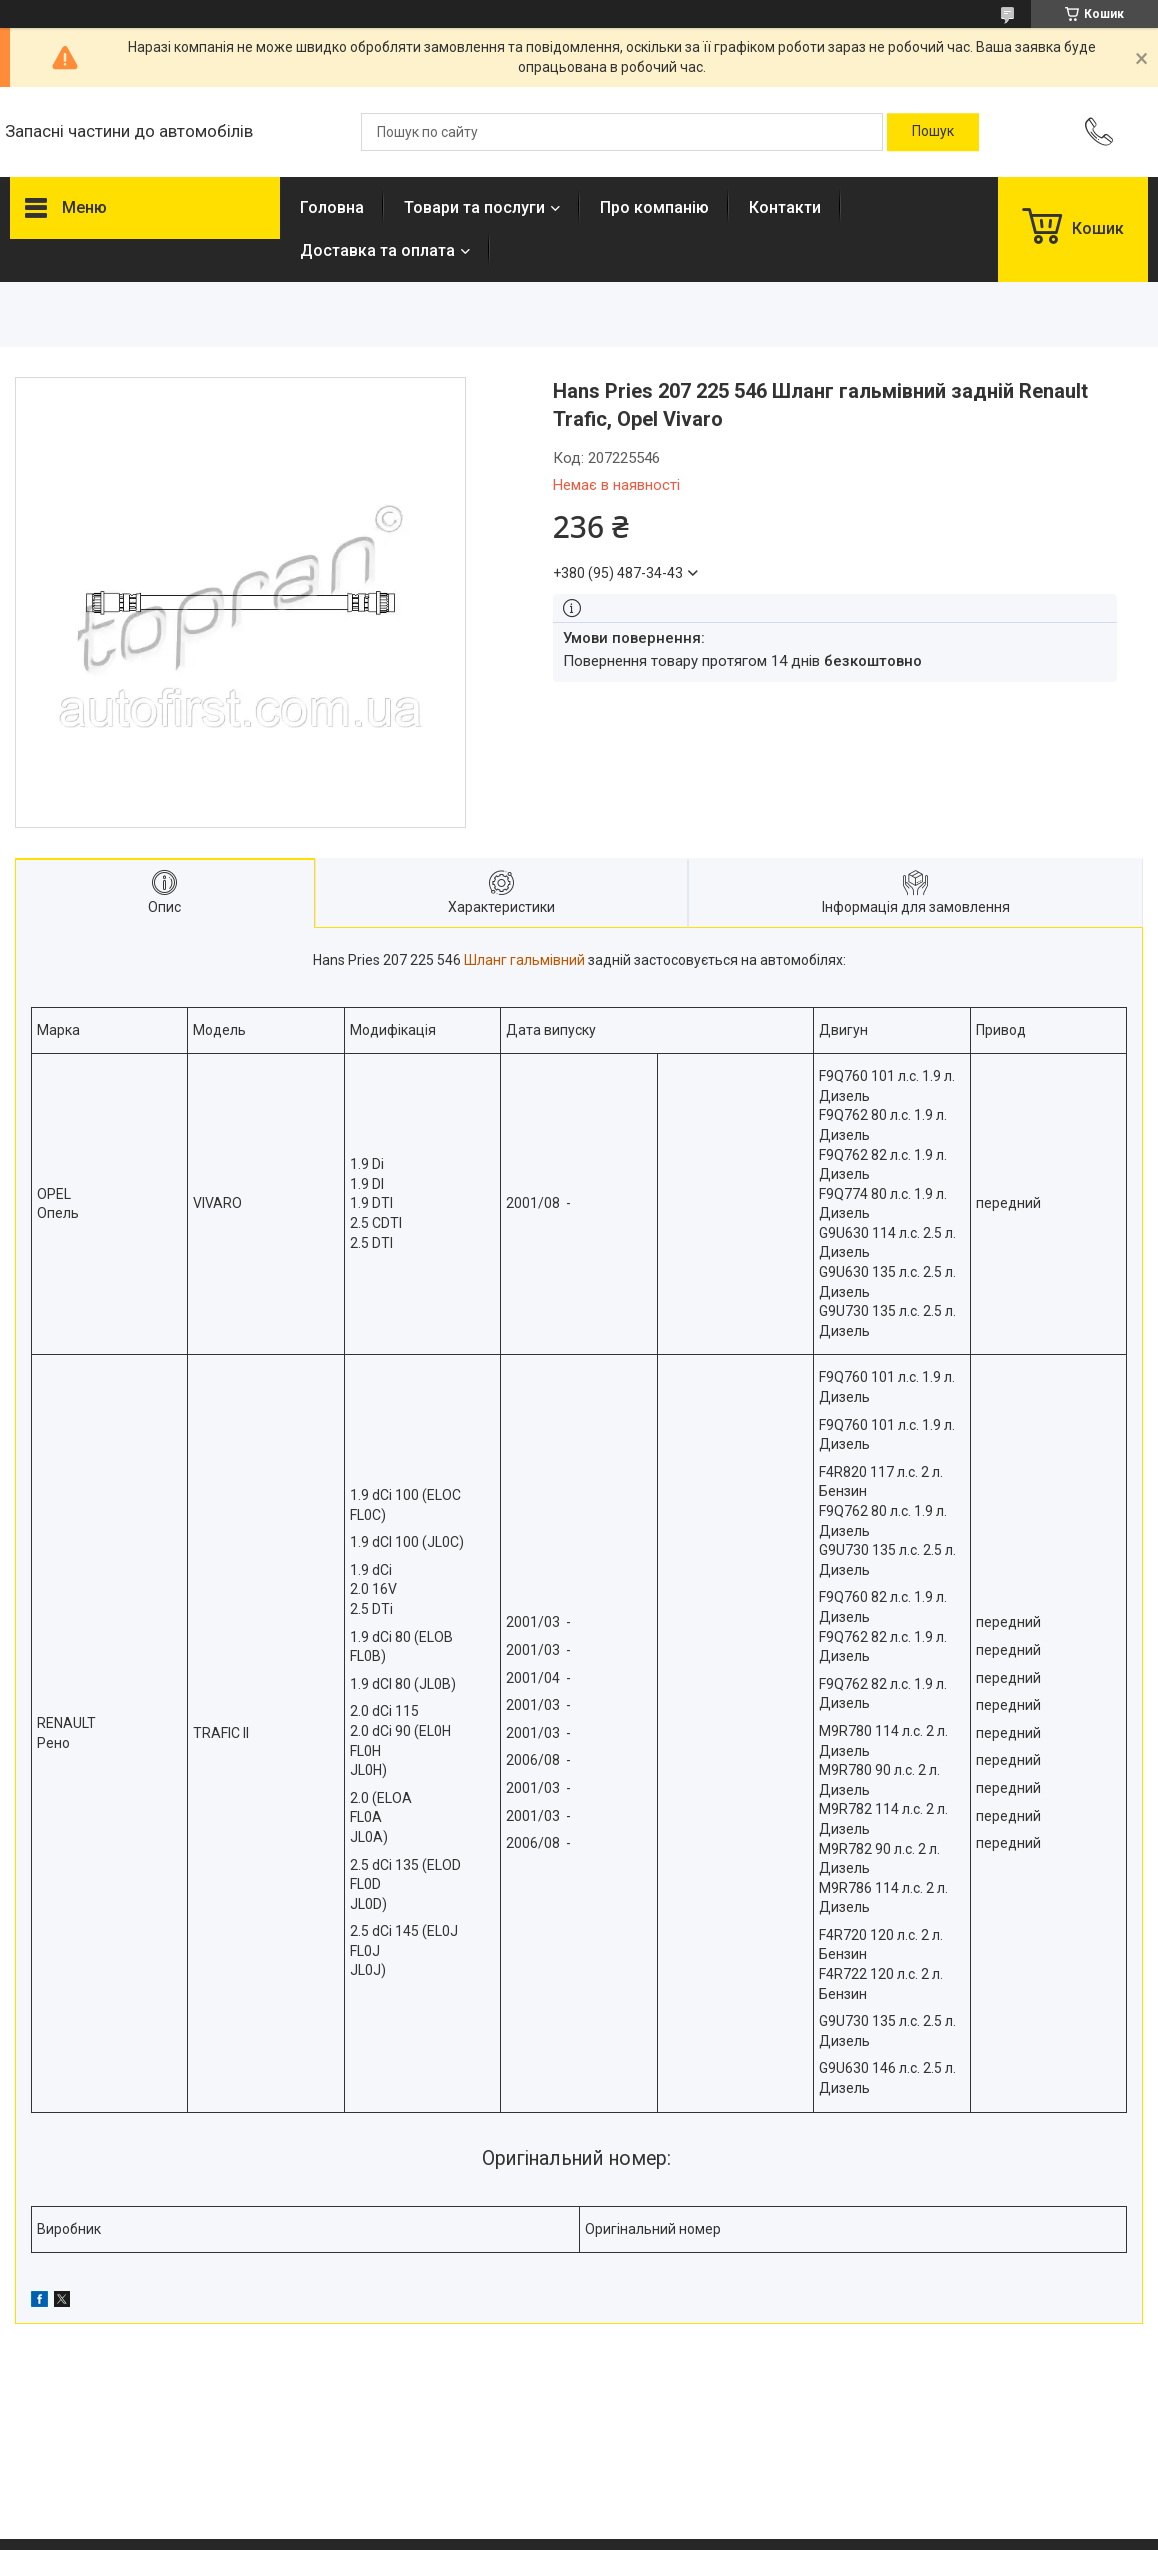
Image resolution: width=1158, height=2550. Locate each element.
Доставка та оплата (377, 250)
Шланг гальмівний (524, 960)
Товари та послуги (474, 207)
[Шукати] (933, 132)
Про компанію (654, 207)
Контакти (785, 207)
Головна (332, 207)
